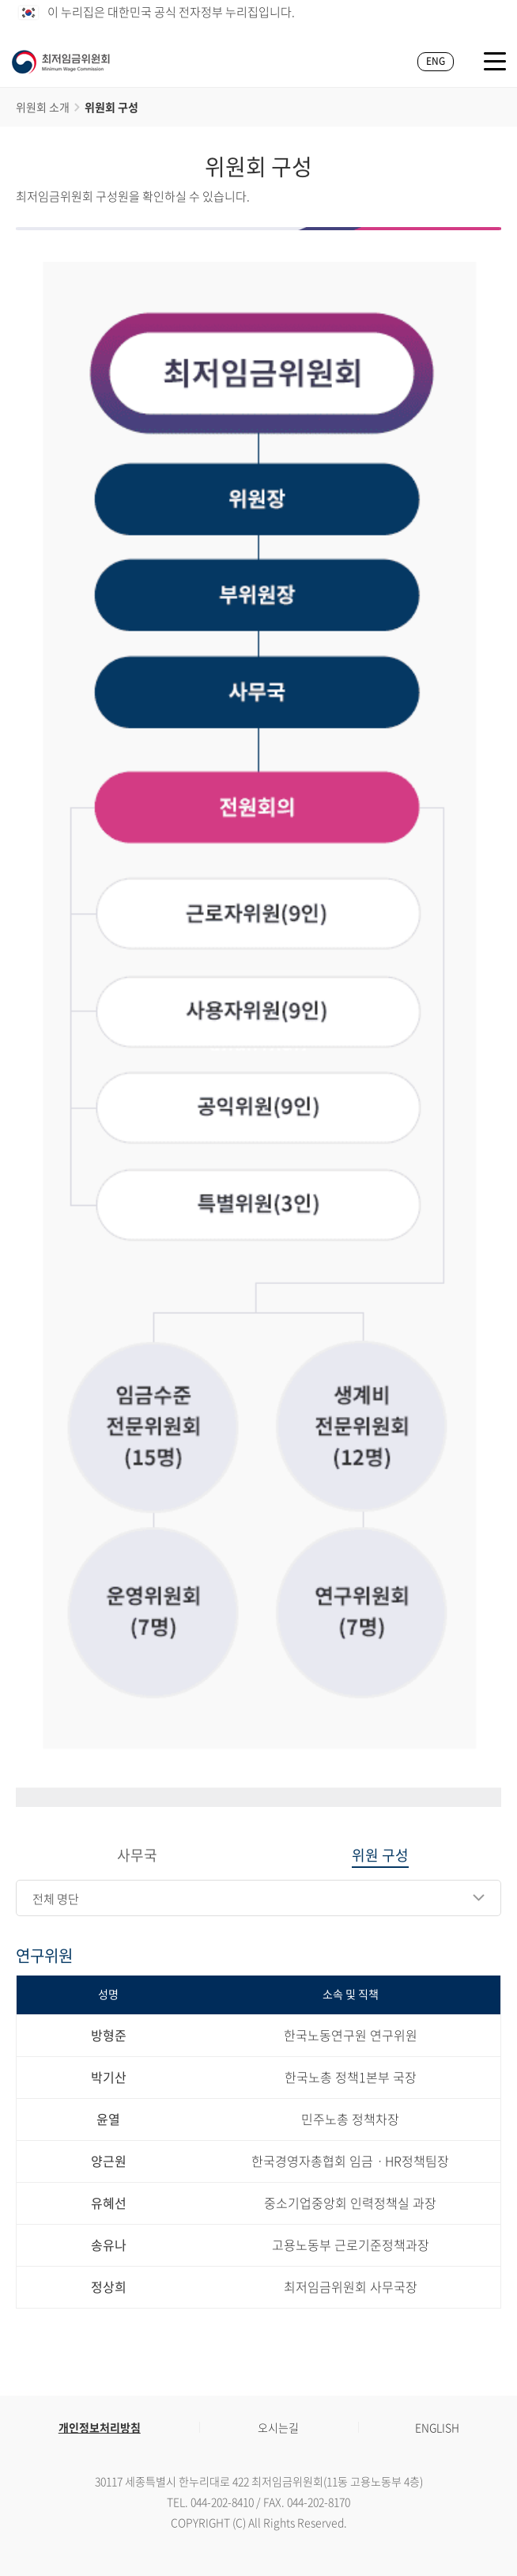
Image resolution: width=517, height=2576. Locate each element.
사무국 (137, 1856)
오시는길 (278, 2427)
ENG (435, 61)
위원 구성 (380, 1856)
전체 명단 (55, 1898)
